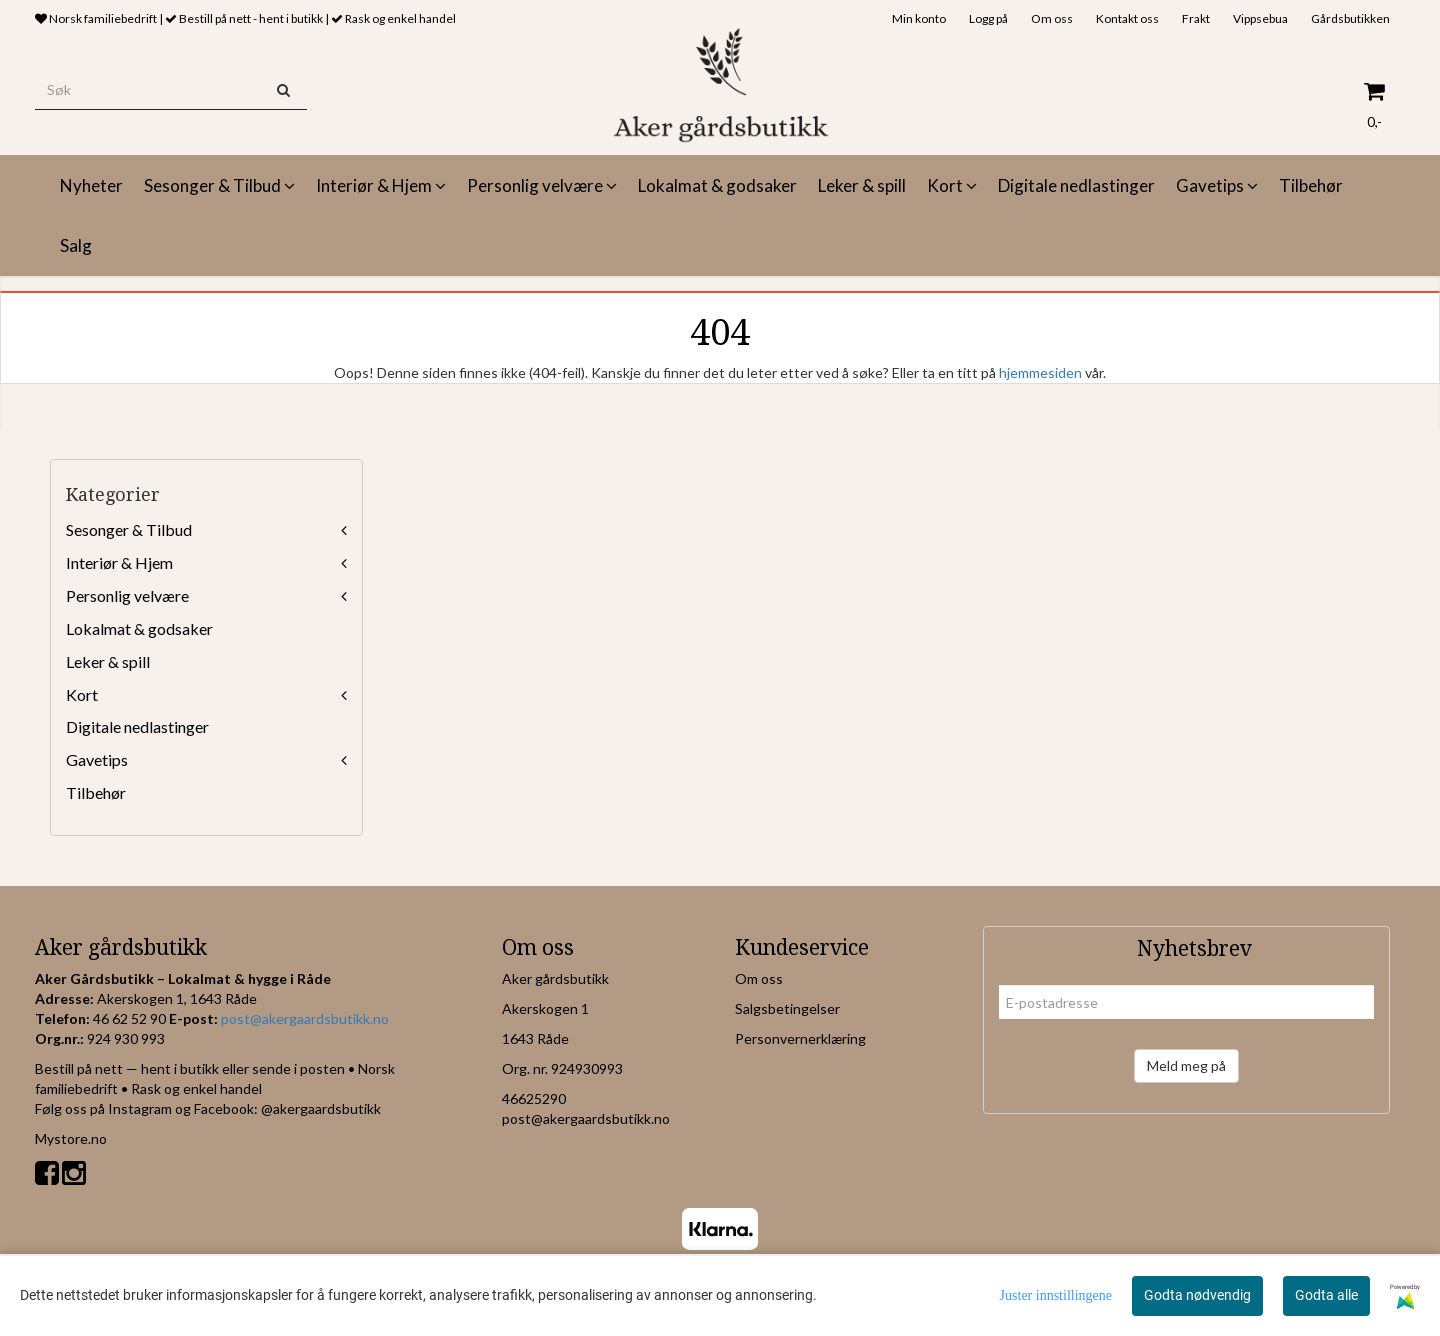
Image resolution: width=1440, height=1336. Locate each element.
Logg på (988, 18)
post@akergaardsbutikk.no (305, 1018)
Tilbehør (96, 792)
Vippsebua (1260, 18)
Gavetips (97, 759)
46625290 (534, 1098)
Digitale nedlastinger (137, 726)
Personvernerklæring (800, 1038)
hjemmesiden (1040, 372)
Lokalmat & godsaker (139, 628)
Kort (82, 694)
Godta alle (1326, 1295)
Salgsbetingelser (787, 1008)
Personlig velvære (127, 595)
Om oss (1052, 18)
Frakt (1196, 18)
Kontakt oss (1127, 18)
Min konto (919, 18)
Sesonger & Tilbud (129, 529)
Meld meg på (1186, 1065)
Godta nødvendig (1197, 1295)
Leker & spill (108, 661)
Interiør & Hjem (119, 562)
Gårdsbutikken (1350, 18)
